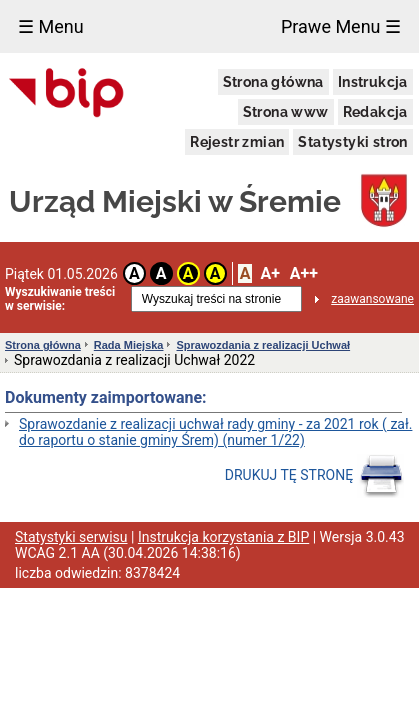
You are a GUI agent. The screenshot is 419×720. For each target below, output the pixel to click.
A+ (269, 273)
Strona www (286, 112)
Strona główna (273, 82)
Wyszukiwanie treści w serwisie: (60, 299)
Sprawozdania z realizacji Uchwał (263, 345)
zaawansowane (372, 299)
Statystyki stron (352, 142)
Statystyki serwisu (71, 537)
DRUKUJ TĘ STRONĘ (314, 476)
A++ (304, 273)
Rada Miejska (129, 345)
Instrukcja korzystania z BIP (223, 537)
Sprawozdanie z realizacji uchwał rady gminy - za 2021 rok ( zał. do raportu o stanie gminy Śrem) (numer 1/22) (215, 432)
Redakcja (375, 112)
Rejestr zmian (237, 142)
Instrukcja (373, 82)
